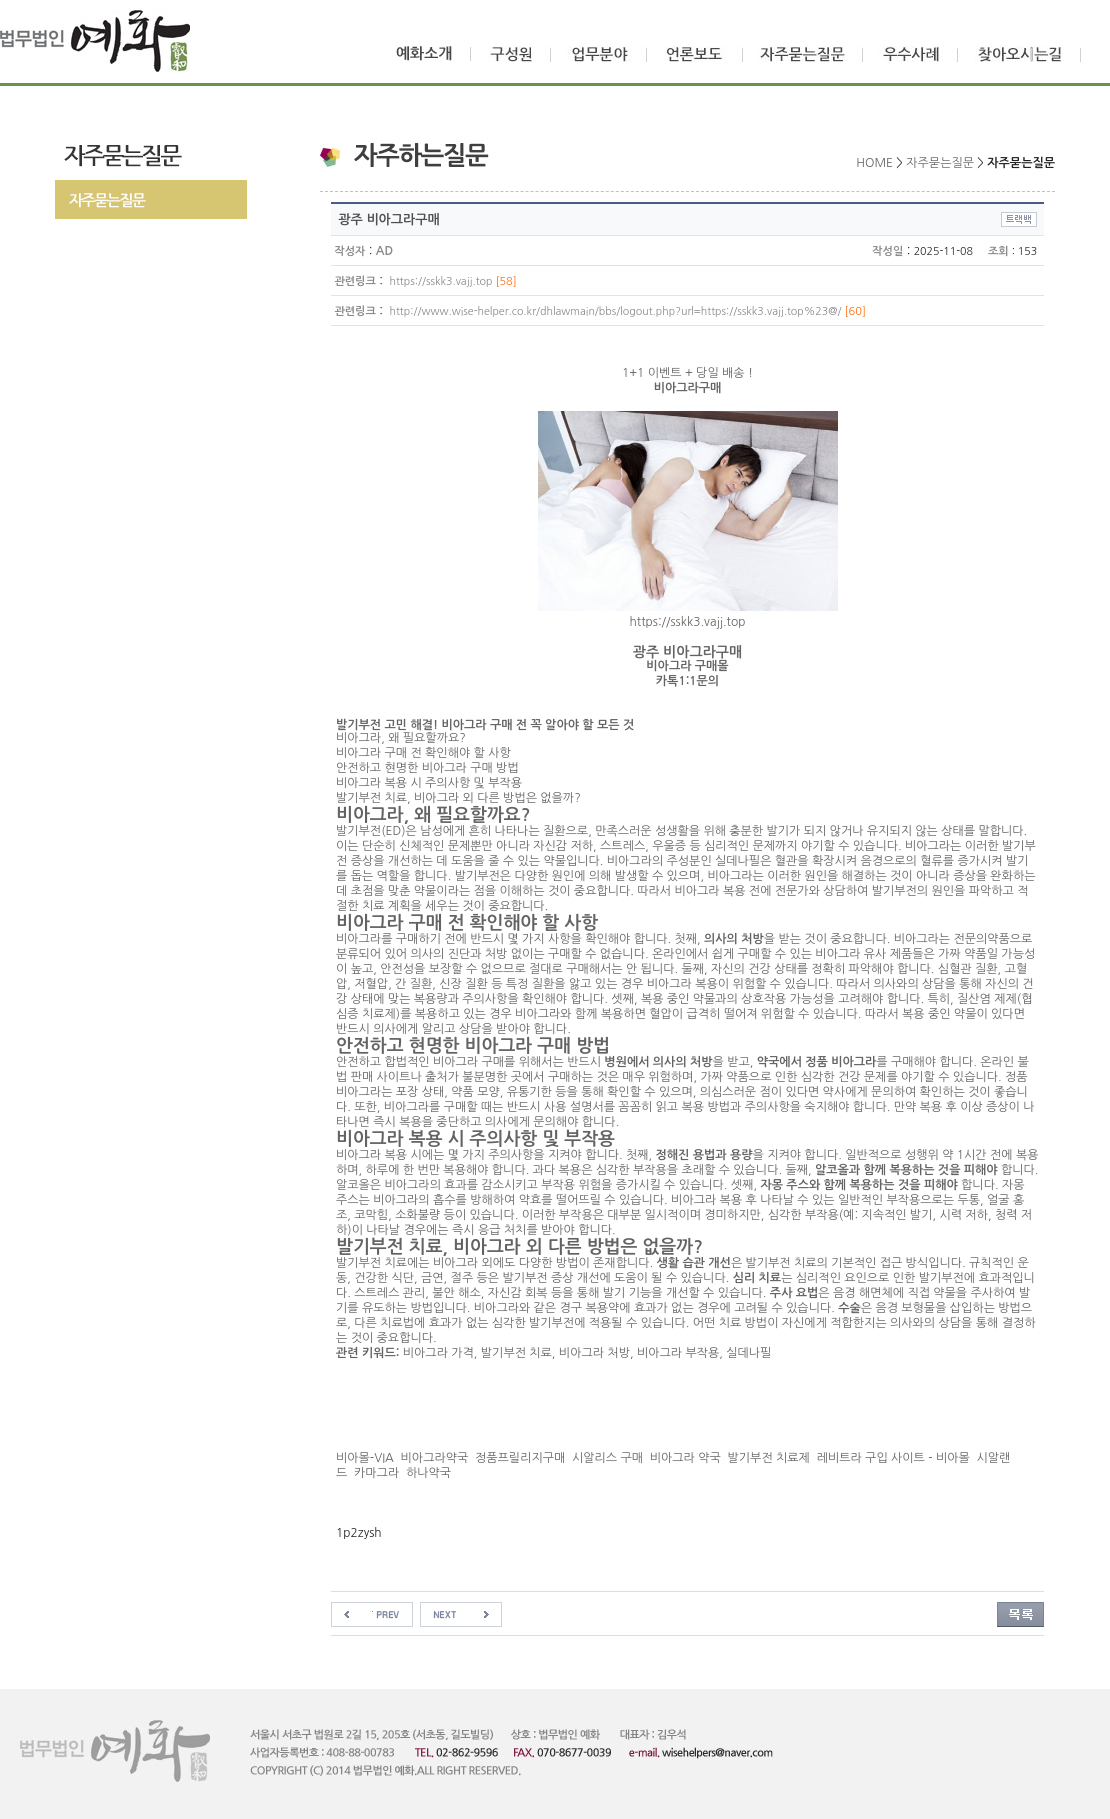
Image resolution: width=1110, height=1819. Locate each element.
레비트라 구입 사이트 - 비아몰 (893, 1458)
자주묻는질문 (940, 163)
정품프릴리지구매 (520, 1458)
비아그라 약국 (685, 1458)
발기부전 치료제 (769, 1458)
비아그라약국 (435, 1458)
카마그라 (376, 1473)
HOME (874, 163)
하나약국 (430, 1473)
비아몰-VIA (365, 1458)
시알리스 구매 (607, 1458)
